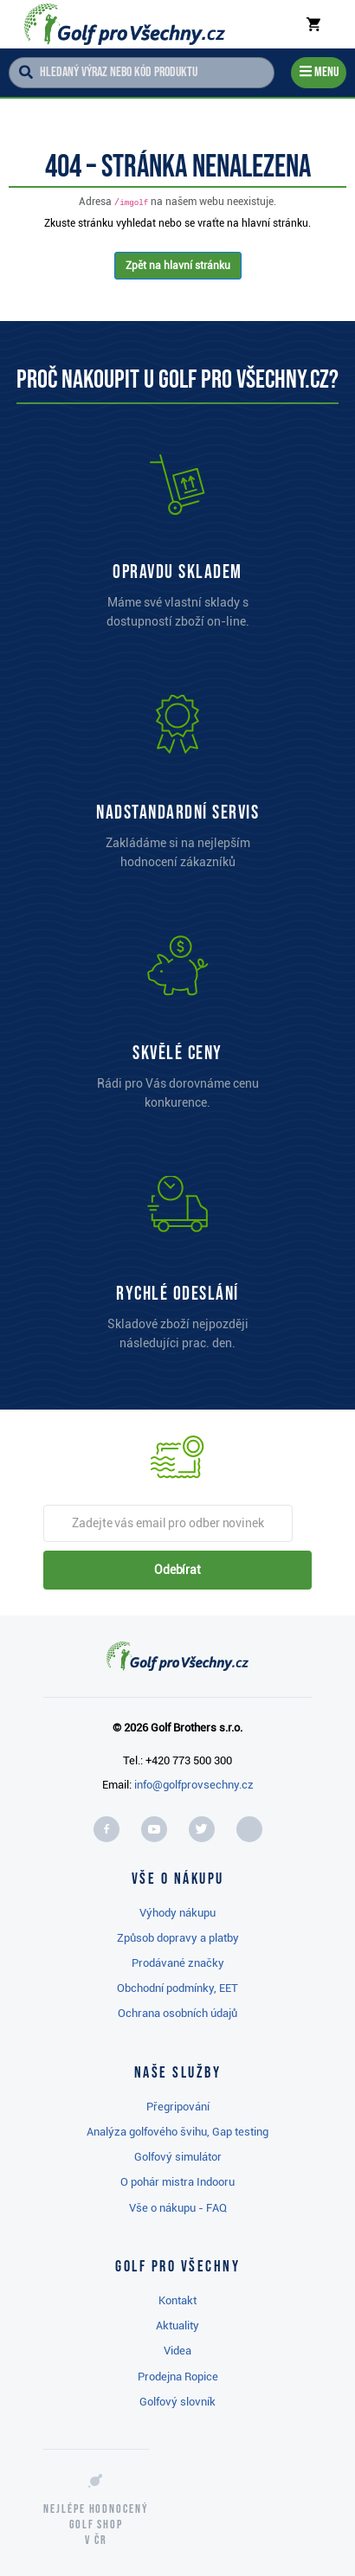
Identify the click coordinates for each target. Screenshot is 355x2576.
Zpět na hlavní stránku (178, 266)
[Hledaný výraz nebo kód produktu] (141, 72)
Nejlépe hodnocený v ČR (96, 2524)
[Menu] (318, 73)
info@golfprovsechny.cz (194, 1784)
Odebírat (177, 1570)
